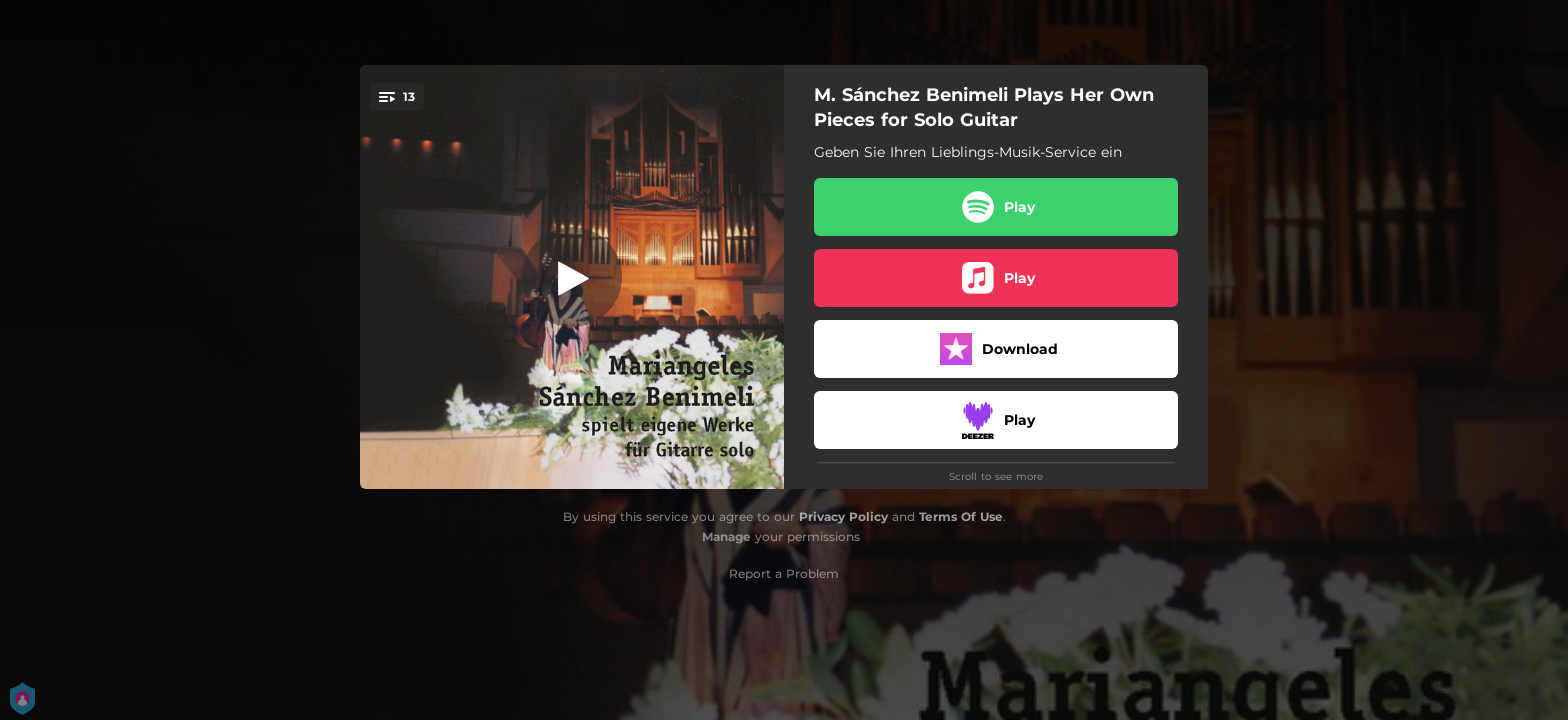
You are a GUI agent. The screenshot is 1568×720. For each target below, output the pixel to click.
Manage (726, 536)
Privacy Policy (843, 516)
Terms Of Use (961, 516)
